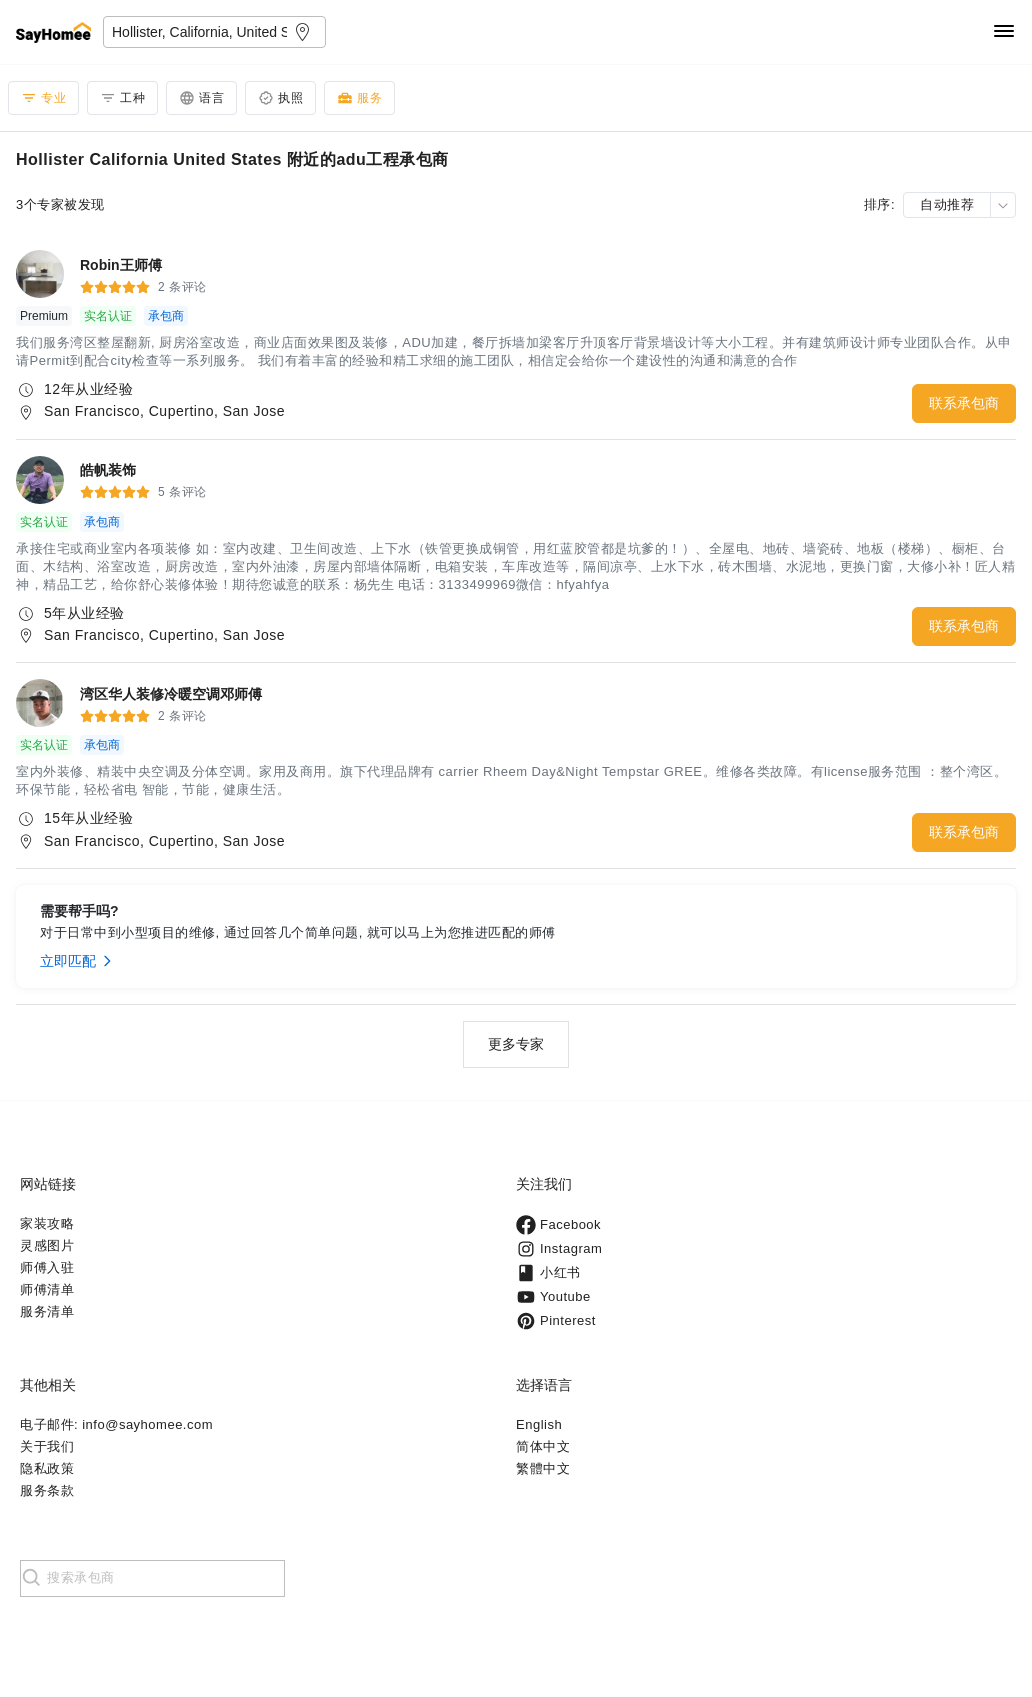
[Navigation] (1004, 32)
